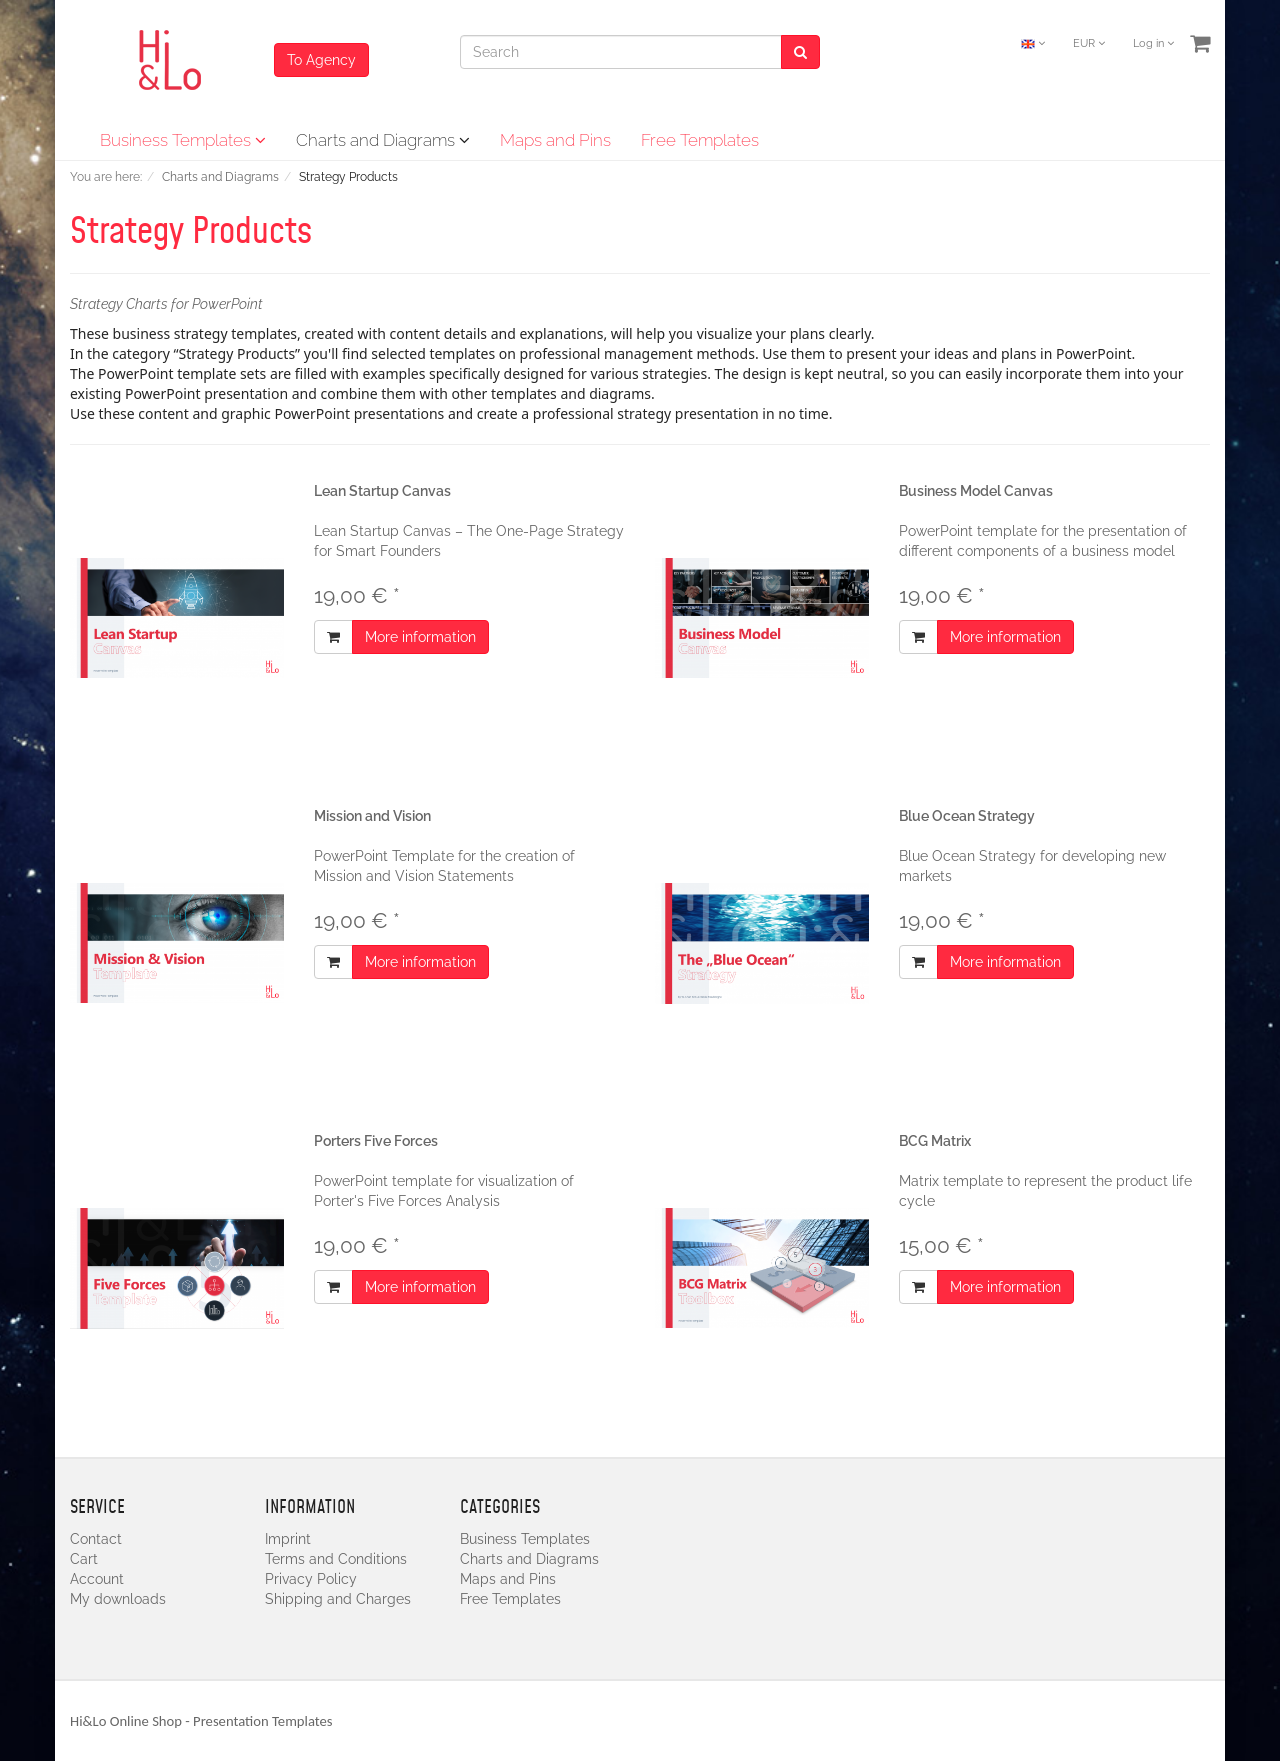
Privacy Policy (311, 1579)
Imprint (288, 1539)
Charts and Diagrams (383, 140)
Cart (84, 1559)
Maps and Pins (555, 140)
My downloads (118, 1599)
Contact (96, 1539)
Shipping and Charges (338, 1599)
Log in (1153, 43)
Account (97, 1579)
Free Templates (700, 140)
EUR (1089, 43)
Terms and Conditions (336, 1559)
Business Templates (183, 140)
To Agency (321, 60)
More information (420, 637)
